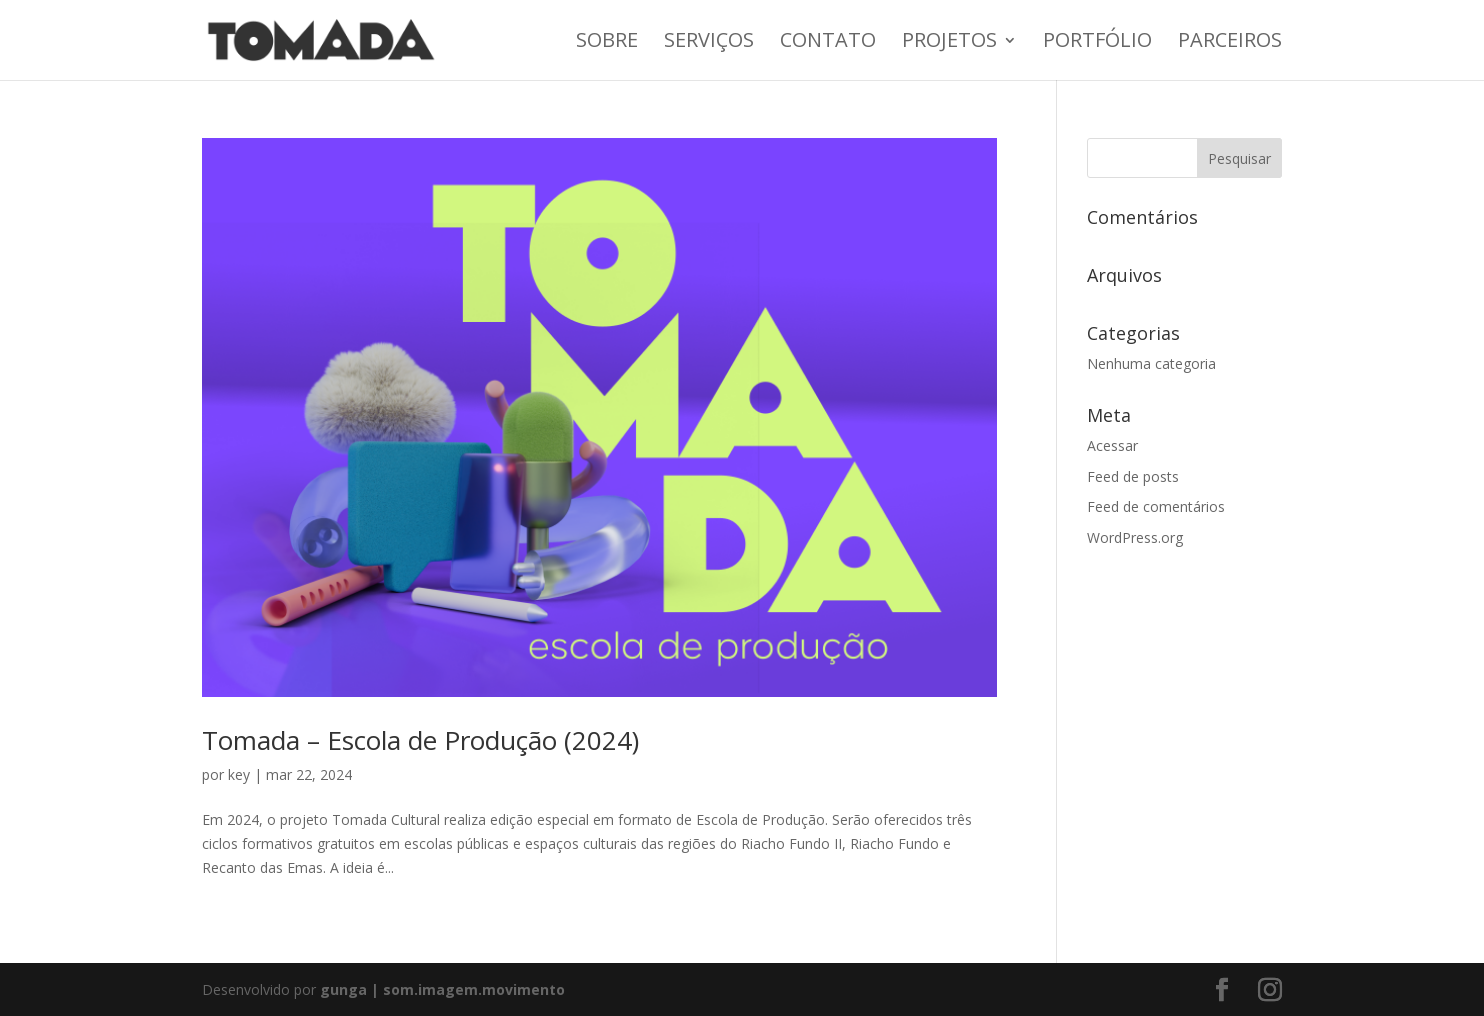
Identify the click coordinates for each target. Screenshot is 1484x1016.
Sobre (607, 43)
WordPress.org (1135, 537)
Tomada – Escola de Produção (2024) (420, 740)
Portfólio (1097, 43)
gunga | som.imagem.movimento (442, 989)
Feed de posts (1133, 476)
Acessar (1112, 445)
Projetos (949, 43)
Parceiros (1230, 43)
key (239, 774)
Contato (828, 43)
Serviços (709, 43)
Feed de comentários (1156, 506)
